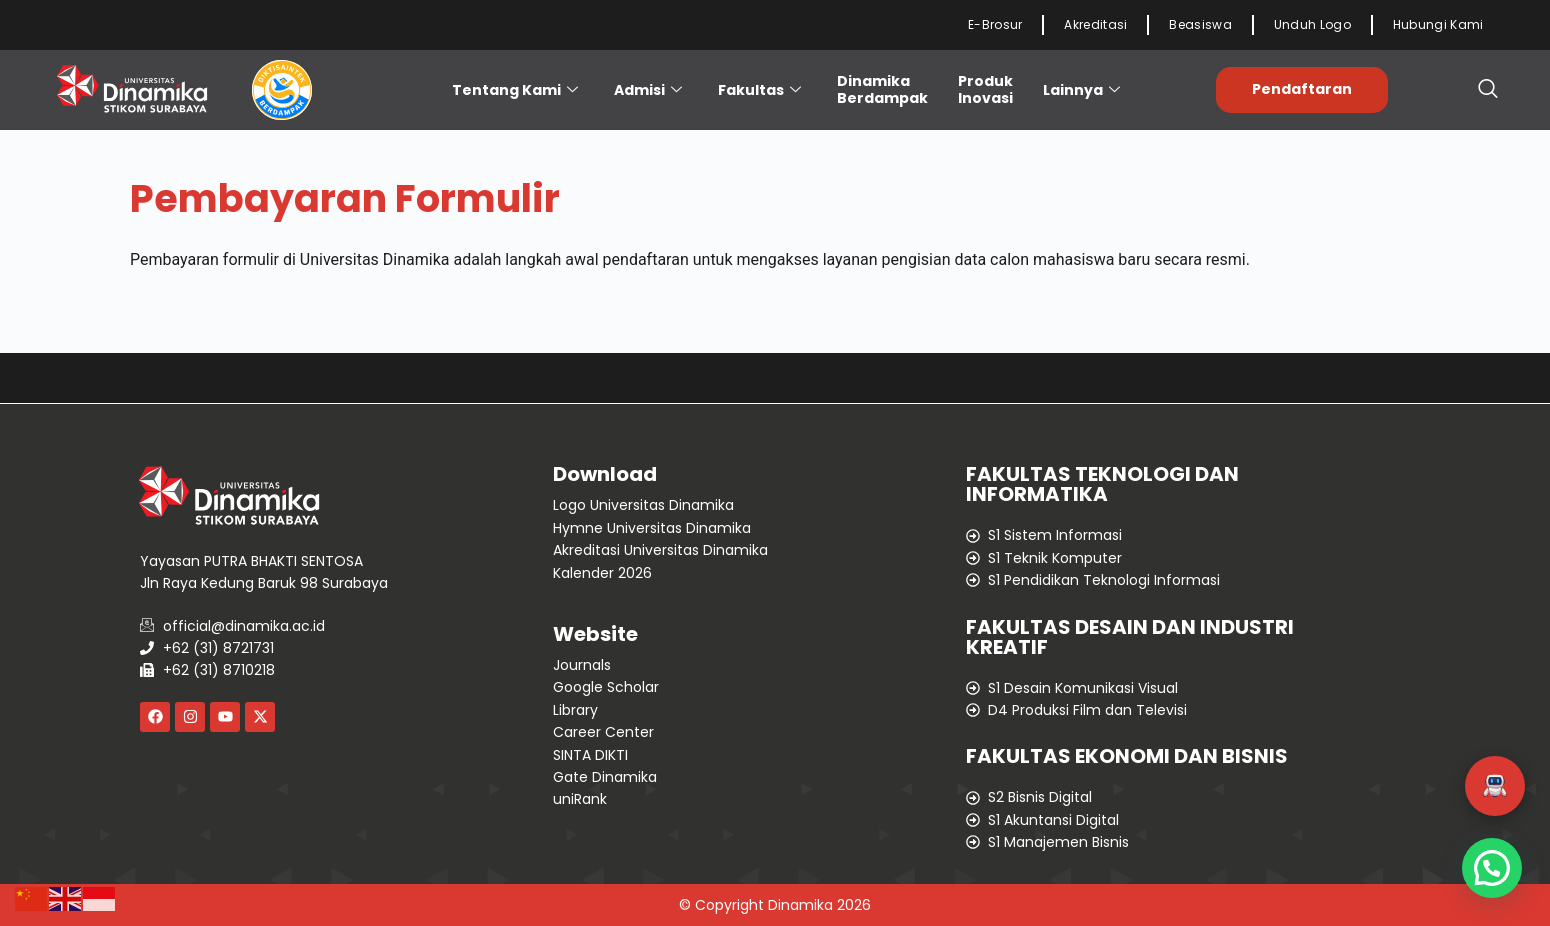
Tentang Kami (515, 90)
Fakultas (759, 90)
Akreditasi (1095, 24)
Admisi (648, 90)
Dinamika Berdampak (882, 89)
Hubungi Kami (1438, 24)
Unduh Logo (1312, 24)
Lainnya (1081, 90)
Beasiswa (1200, 24)
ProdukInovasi (985, 89)
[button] (1495, 786)
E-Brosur (995, 24)
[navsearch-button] (1488, 90)
